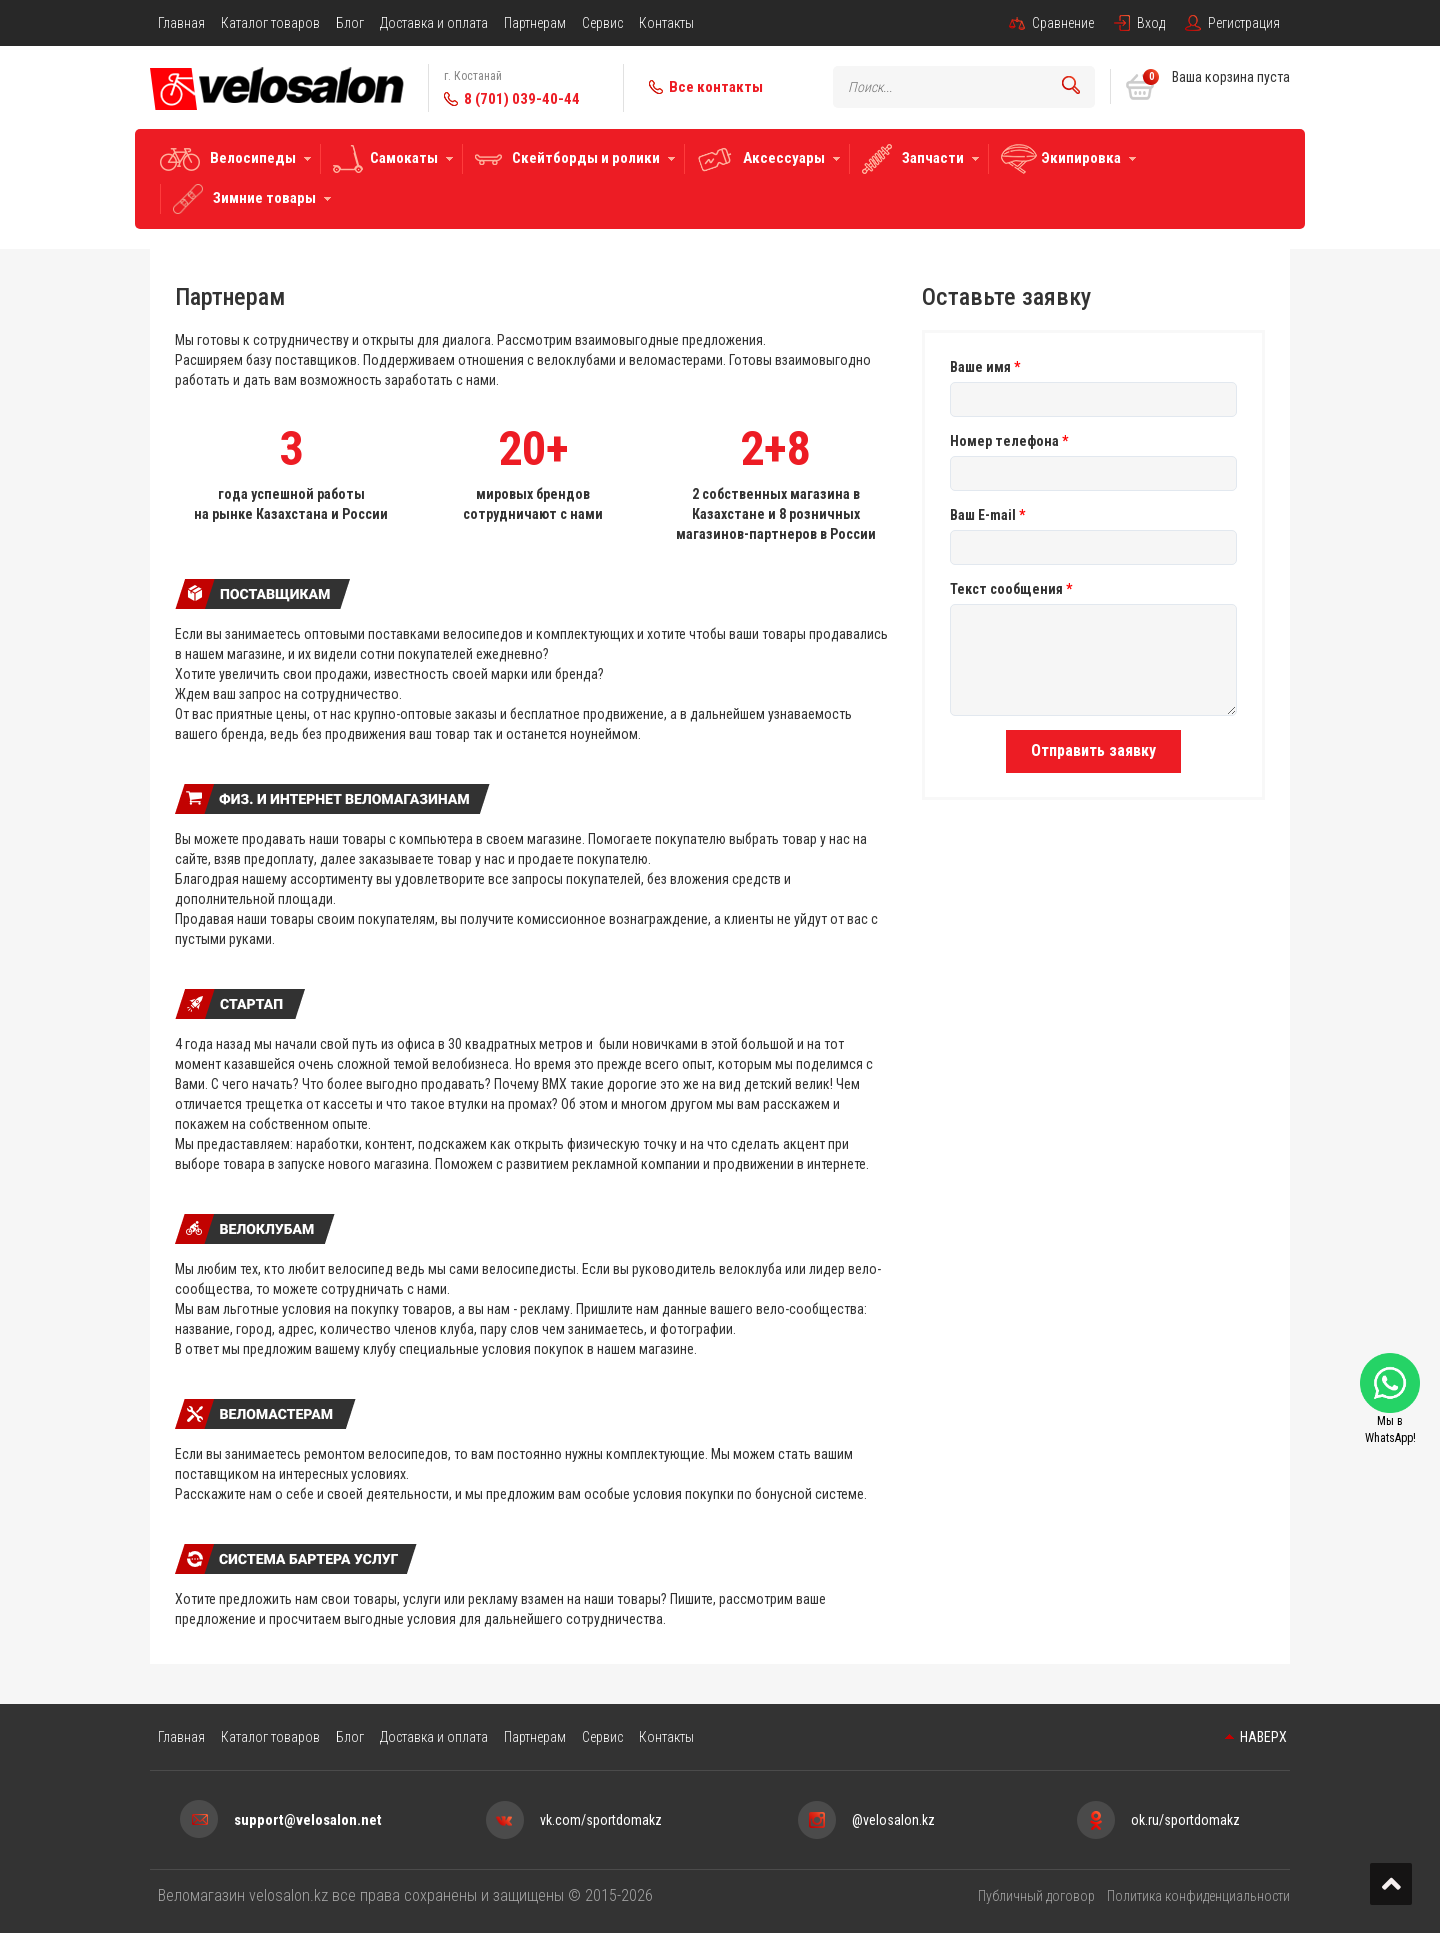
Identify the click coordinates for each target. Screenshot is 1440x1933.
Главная (181, 23)
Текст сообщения (1011, 589)
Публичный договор (1036, 1896)
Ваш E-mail (987, 515)
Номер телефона (1009, 441)
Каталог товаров (270, 23)
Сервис (602, 23)
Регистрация (1244, 23)
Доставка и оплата (434, 23)
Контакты (666, 23)
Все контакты (716, 87)
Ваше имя (985, 367)
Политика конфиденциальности (1198, 1896)
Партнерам (535, 23)
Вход (1151, 23)
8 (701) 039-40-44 (522, 99)
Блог (350, 23)
